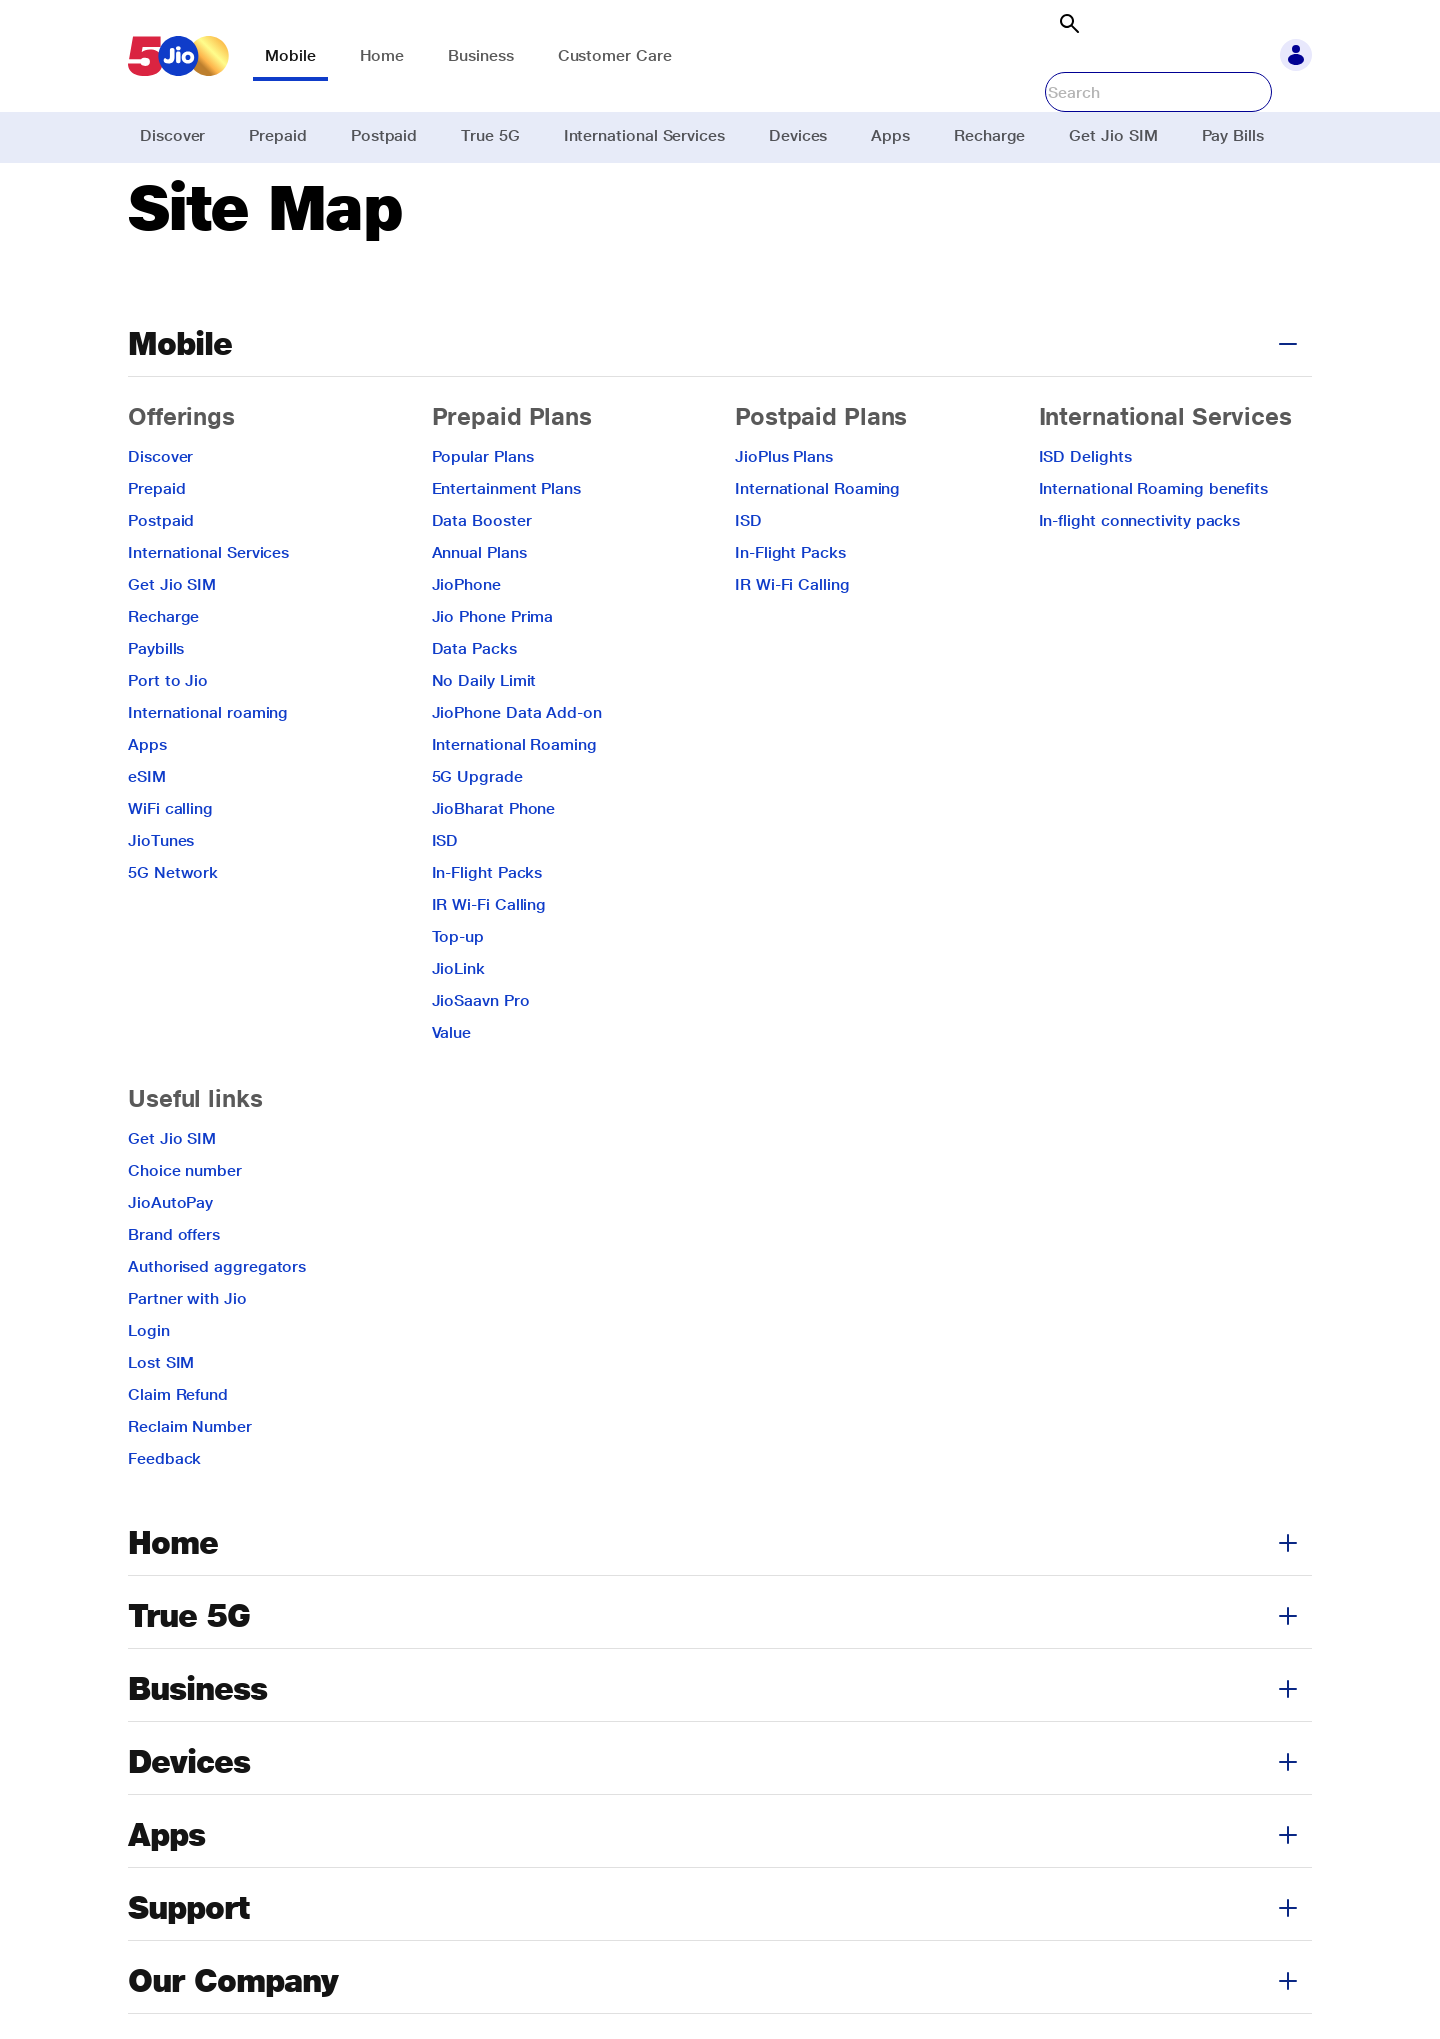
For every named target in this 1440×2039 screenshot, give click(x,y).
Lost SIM (161, 1413)
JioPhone (466, 635)
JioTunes (161, 891)
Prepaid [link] (277, 135)
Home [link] (382, 55)
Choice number (185, 1221)
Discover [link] (172, 135)
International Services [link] (644, 135)
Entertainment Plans (506, 539)
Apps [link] (890, 135)
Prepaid (156, 539)
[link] (178, 56)
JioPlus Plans (784, 507)
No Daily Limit (484, 731)
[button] (1296, 56)
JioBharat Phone (494, 859)
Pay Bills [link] (1233, 135)
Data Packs (474, 699)
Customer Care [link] (615, 55)
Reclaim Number (190, 1477)
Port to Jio (168, 731)
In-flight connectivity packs (1140, 571)
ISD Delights (1085, 507)
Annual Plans (479, 603)
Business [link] (480, 55)
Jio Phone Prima (493, 667)
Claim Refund (178, 1445)
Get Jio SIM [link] (1113, 135)
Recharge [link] (989, 135)
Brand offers (174, 1285)
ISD (445, 891)
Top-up (458, 987)
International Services (208, 603)
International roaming (208, 763)
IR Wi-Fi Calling (489, 955)
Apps (147, 795)
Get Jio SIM (172, 635)
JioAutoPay (170, 1253)
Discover (160, 507)
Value (452, 1083)
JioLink (458, 1019)
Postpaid (161, 571)
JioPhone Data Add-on (517, 763)
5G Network (173, 923)
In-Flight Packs (487, 923)
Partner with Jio (187, 1349)
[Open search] (1069, 24)
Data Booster (482, 571)
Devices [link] (798, 135)
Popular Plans (483, 507)
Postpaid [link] (384, 135)
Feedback (164, 1509)
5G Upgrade (477, 827)
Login (149, 1381)
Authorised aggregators (217, 1317)
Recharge (163, 667)
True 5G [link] (490, 135)
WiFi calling (170, 859)
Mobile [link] (290, 55)
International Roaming (514, 795)
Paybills (156, 699)
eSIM (147, 827)
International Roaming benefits (1154, 539)
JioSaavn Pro (481, 1051)
